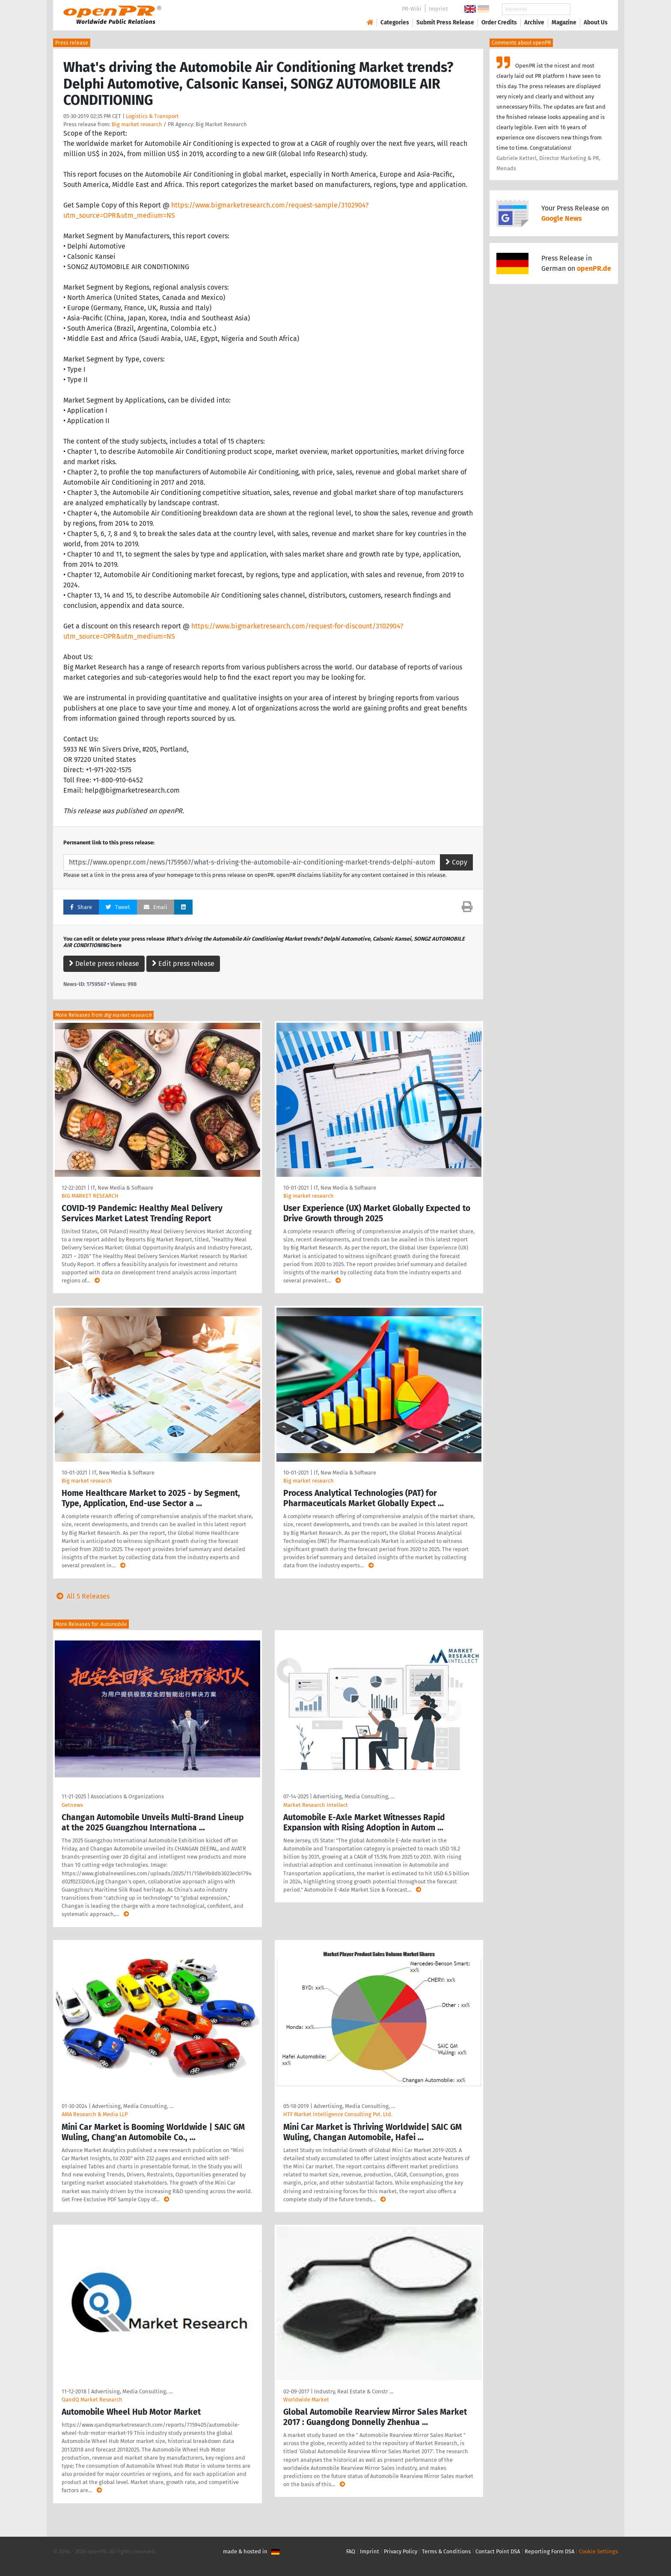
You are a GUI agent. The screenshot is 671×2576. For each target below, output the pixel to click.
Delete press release (104, 963)
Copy (456, 862)
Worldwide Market (306, 2399)
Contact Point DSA (497, 2551)
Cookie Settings (598, 2551)
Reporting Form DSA (549, 2551)
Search (589, 9)
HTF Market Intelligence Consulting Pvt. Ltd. (337, 2114)
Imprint (438, 9)
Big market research (137, 124)
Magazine (564, 22)
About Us (596, 22)
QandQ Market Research (92, 2399)
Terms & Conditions (446, 2551)
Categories (394, 22)
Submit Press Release (445, 22)
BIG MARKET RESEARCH (90, 1196)
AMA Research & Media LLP (95, 2114)
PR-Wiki (412, 9)
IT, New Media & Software (122, 1187)
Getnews (72, 1805)
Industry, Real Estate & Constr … (353, 2391)
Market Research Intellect (315, 1805)
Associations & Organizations (127, 1796)
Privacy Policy (400, 2551)
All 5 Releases (81, 1596)
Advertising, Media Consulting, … (354, 1796)
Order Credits (499, 22)
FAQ (350, 2551)
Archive (534, 22)
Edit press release (183, 963)
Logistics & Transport (152, 116)
